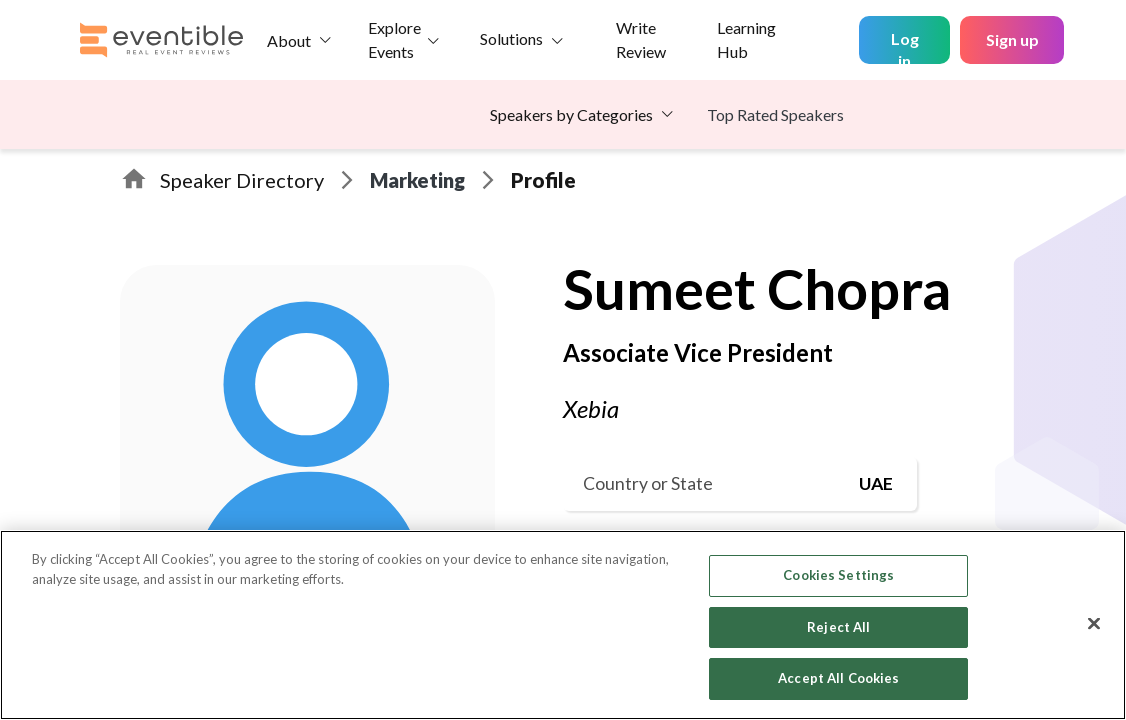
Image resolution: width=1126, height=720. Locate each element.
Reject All (838, 627)
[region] (563, 625)
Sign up (1012, 39)
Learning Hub (746, 39)
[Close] (1094, 624)
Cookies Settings (838, 575)
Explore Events (394, 39)
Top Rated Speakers (775, 114)
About (289, 40)
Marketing (417, 180)
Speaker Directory (242, 180)
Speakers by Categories (571, 114)
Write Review (641, 39)
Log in (905, 46)
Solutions (511, 38)
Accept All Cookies (838, 678)
